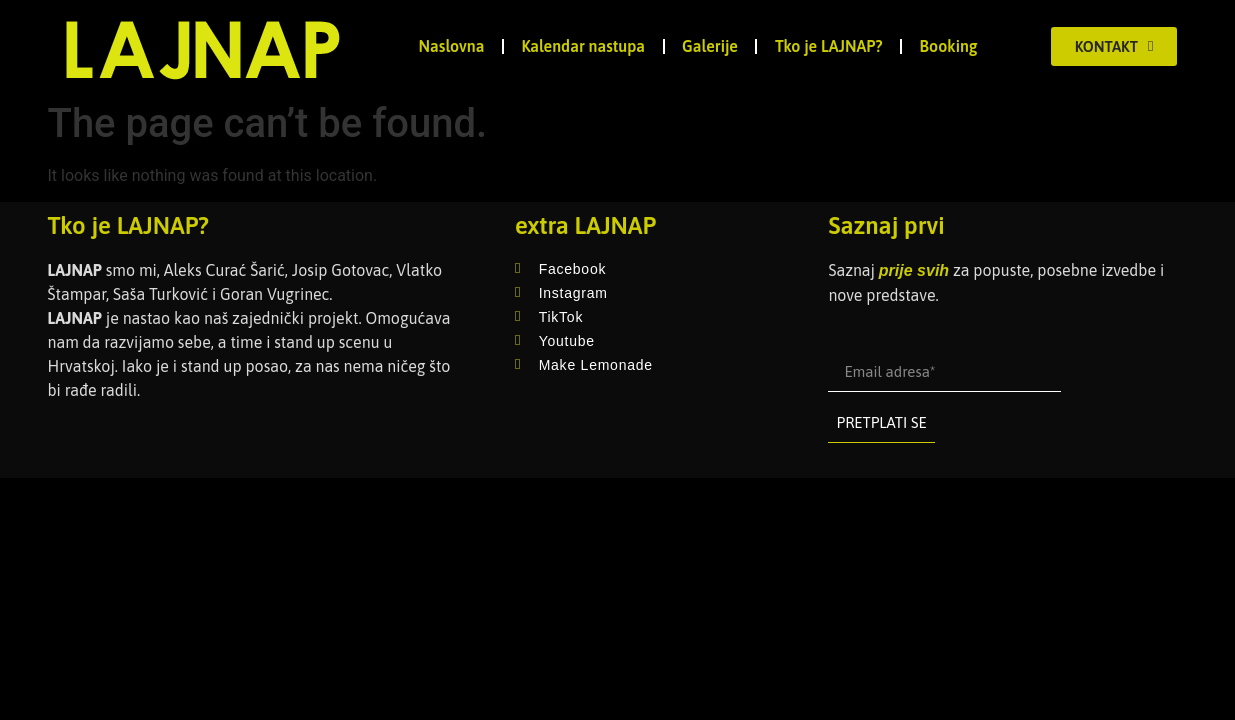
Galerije (710, 46)
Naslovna (452, 46)
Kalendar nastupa (583, 46)
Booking (949, 46)
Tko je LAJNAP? (829, 46)
